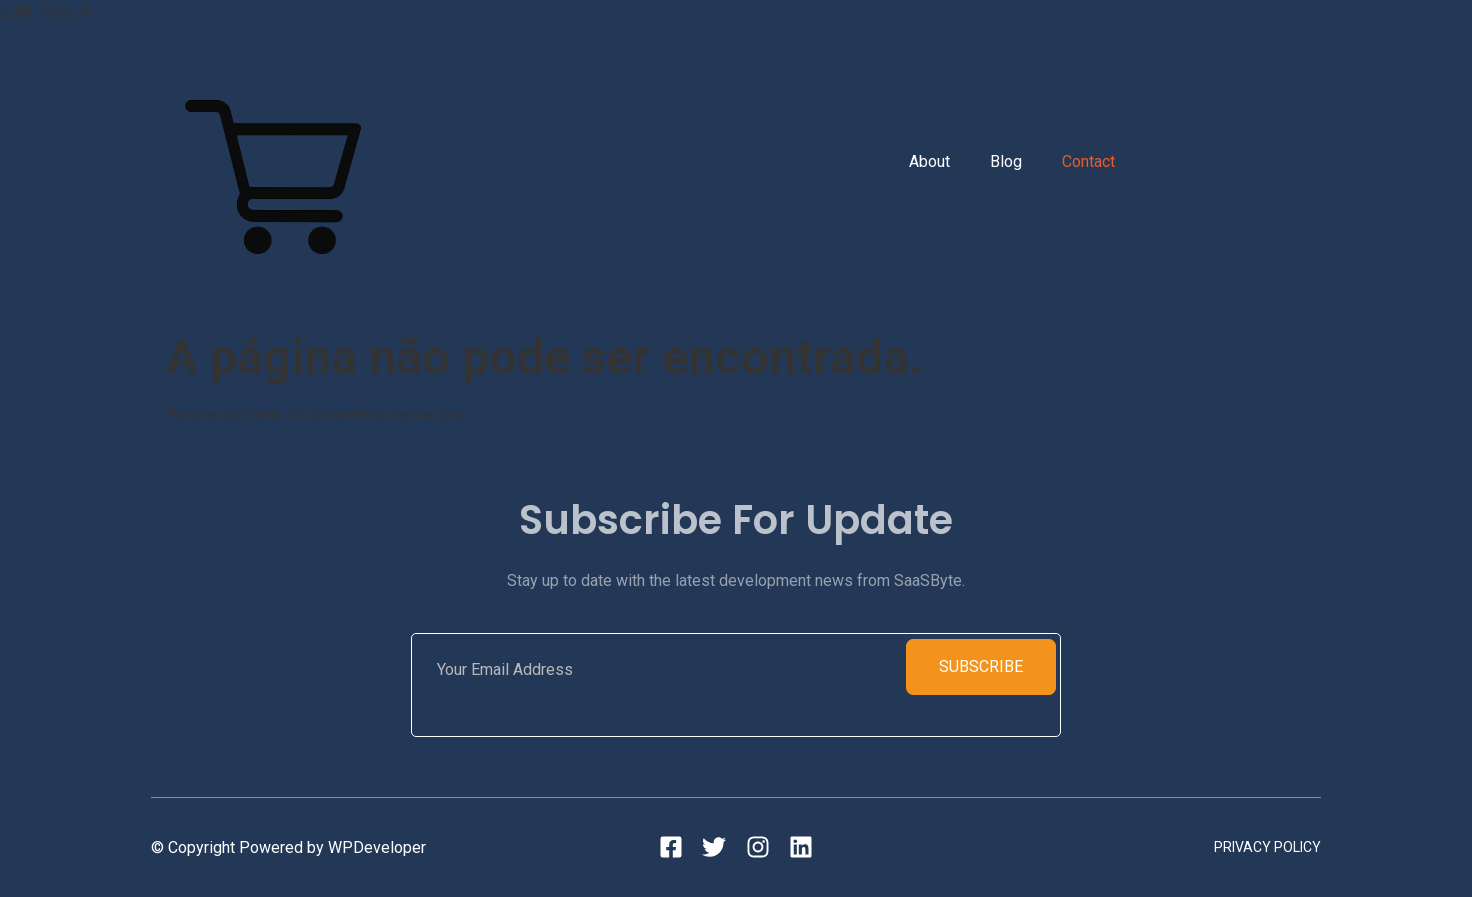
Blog (1006, 161)
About (929, 161)
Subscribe (981, 666)
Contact (1088, 161)
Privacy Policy (1267, 847)
